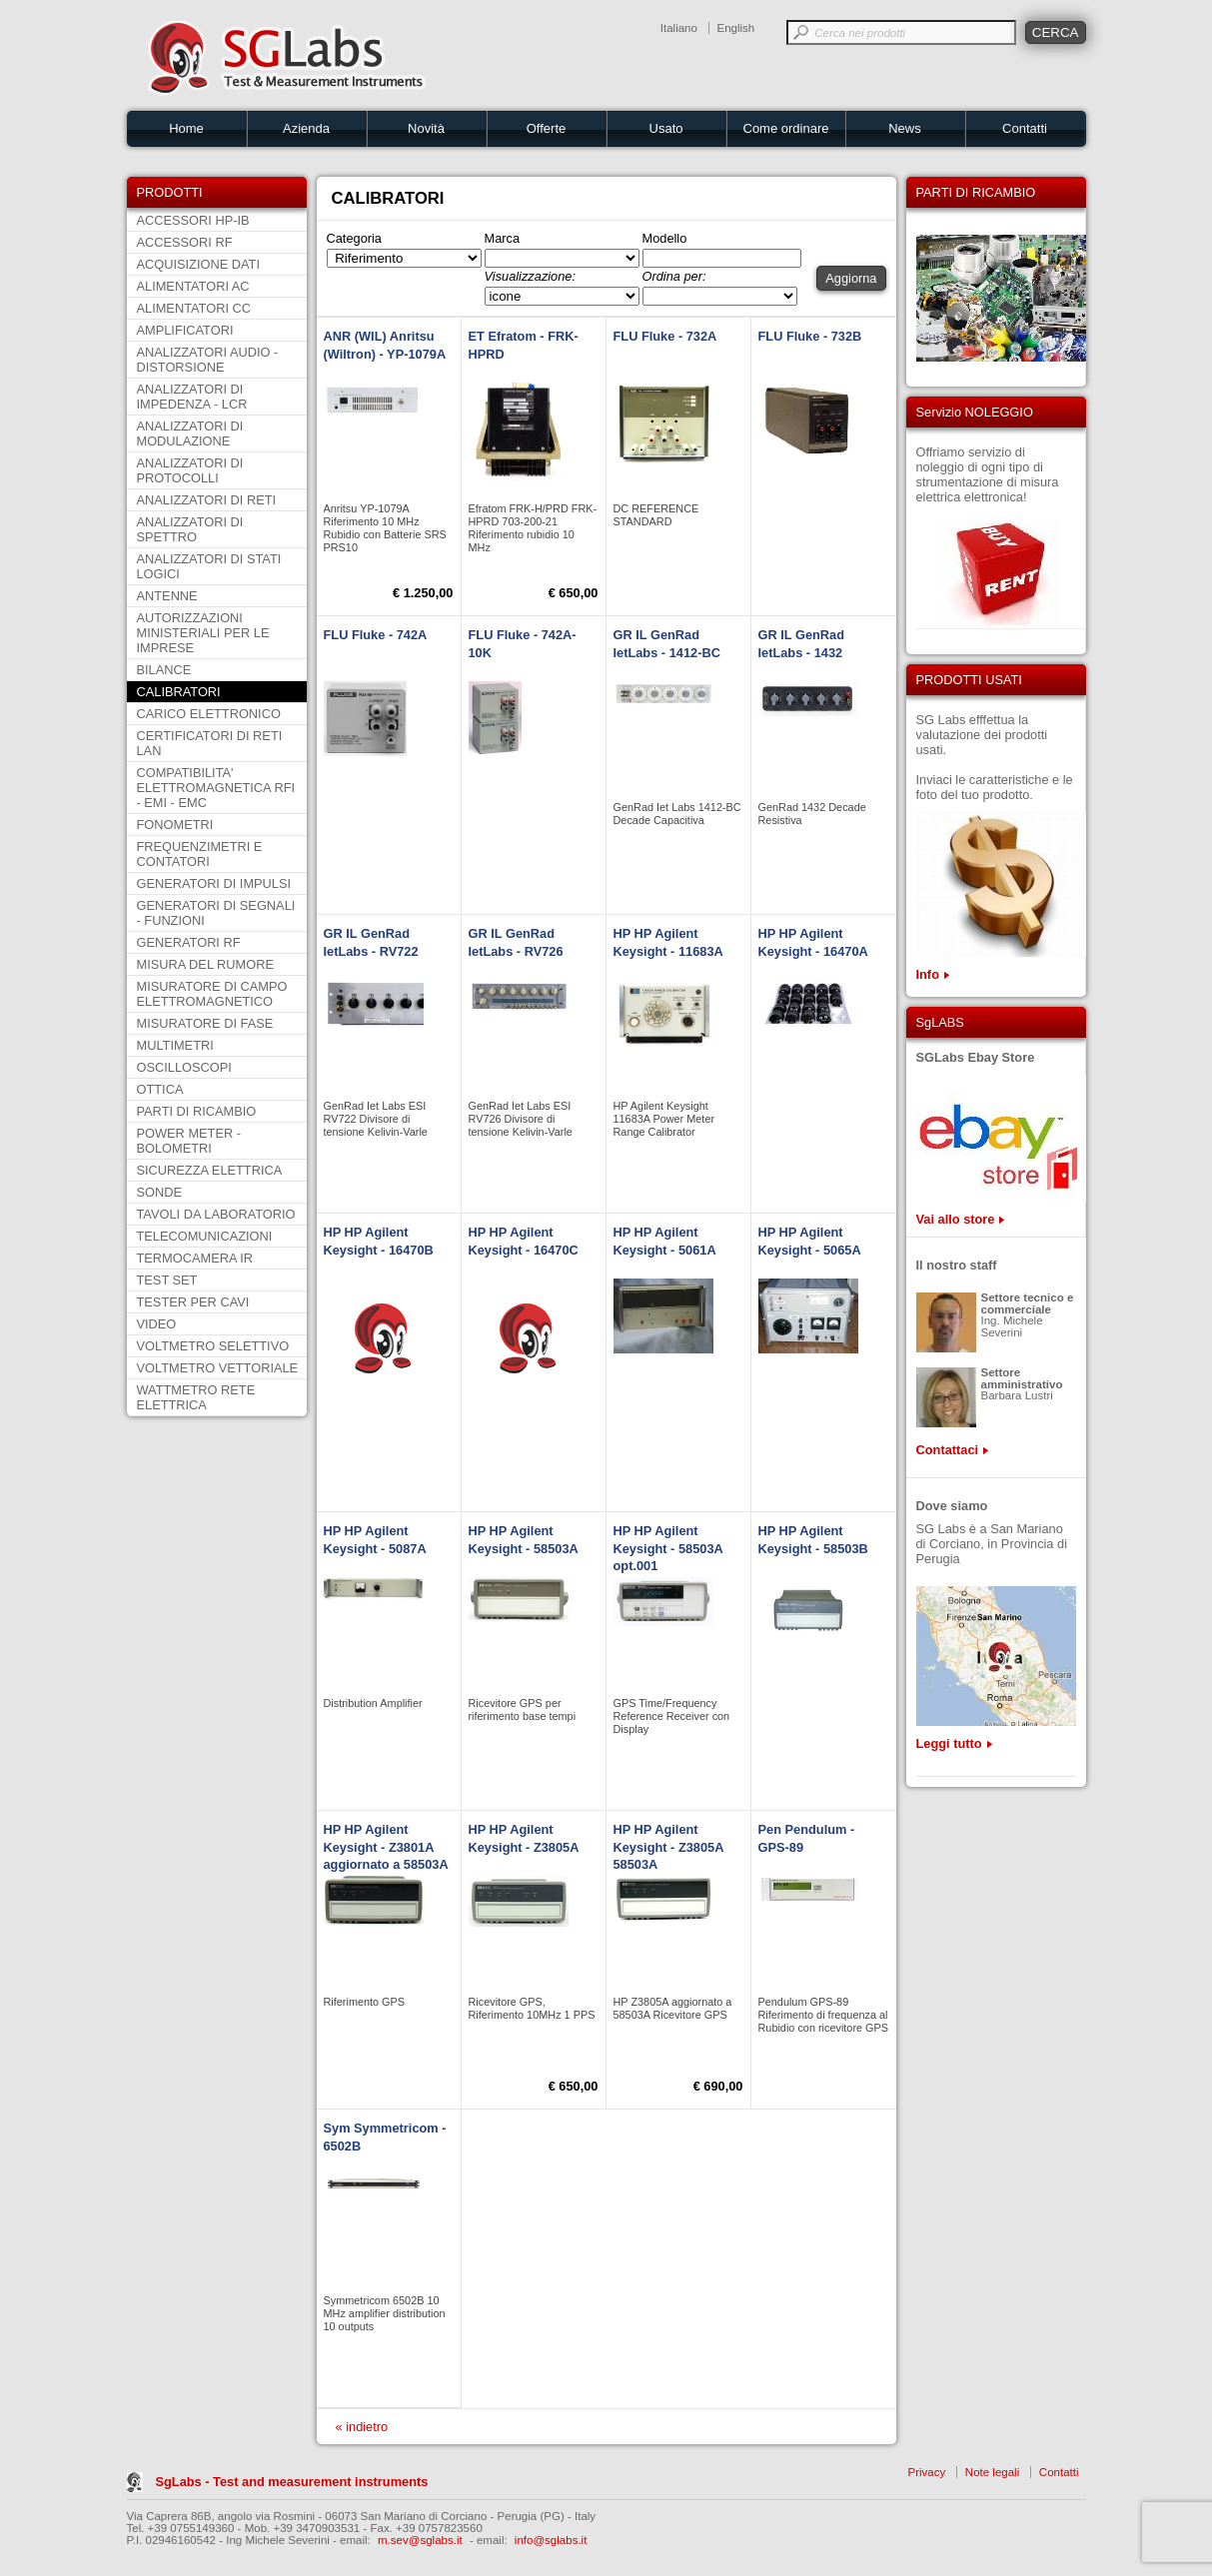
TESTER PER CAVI (193, 1301)
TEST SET (167, 1280)
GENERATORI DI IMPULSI (214, 883)
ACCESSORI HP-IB (193, 220)
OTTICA (160, 1089)
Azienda (306, 128)
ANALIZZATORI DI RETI (207, 499)
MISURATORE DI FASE (205, 1023)
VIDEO (157, 1323)
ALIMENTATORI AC (193, 286)
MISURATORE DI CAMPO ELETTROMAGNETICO (212, 994)
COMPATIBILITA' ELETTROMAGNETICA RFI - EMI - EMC (216, 787)
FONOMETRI (175, 824)
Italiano (678, 28)
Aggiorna (850, 278)
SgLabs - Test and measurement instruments (292, 2481)
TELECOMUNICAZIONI (205, 1236)
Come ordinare (786, 128)
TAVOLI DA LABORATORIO (216, 1214)
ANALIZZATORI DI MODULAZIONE (190, 433)
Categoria (355, 238)
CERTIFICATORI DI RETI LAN (210, 743)
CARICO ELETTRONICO (209, 713)
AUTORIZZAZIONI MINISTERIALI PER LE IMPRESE (203, 632)
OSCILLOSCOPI (184, 1067)
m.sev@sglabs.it (420, 2540)
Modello (664, 238)
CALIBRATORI (179, 691)
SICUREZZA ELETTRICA (210, 1170)
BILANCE (164, 669)
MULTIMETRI (175, 1045)
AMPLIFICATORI (185, 330)
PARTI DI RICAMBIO (197, 1111)
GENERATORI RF (189, 942)
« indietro (362, 2426)
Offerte (547, 128)
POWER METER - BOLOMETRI (189, 1141)
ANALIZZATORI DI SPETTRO (190, 529)
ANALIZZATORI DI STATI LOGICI (209, 566)
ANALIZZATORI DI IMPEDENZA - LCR (192, 397)
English (736, 28)
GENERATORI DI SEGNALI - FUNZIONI (216, 913)
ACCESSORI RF (185, 242)
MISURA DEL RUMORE (205, 964)
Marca (503, 238)
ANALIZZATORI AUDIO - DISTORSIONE (208, 360)
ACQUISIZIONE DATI (198, 264)
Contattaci (947, 1449)
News (904, 128)
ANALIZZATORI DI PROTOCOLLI (190, 470)
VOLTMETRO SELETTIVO (213, 1345)
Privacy (927, 2472)
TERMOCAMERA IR (195, 1258)
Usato (666, 128)
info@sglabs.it (551, 2540)
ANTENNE (167, 595)
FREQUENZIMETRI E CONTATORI (200, 854)
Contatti (1024, 128)
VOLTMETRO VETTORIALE (218, 1367)
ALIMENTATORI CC (194, 308)
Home (186, 128)
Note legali (992, 2472)
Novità (426, 128)
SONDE (160, 1192)
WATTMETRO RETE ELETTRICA (196, 1397)
